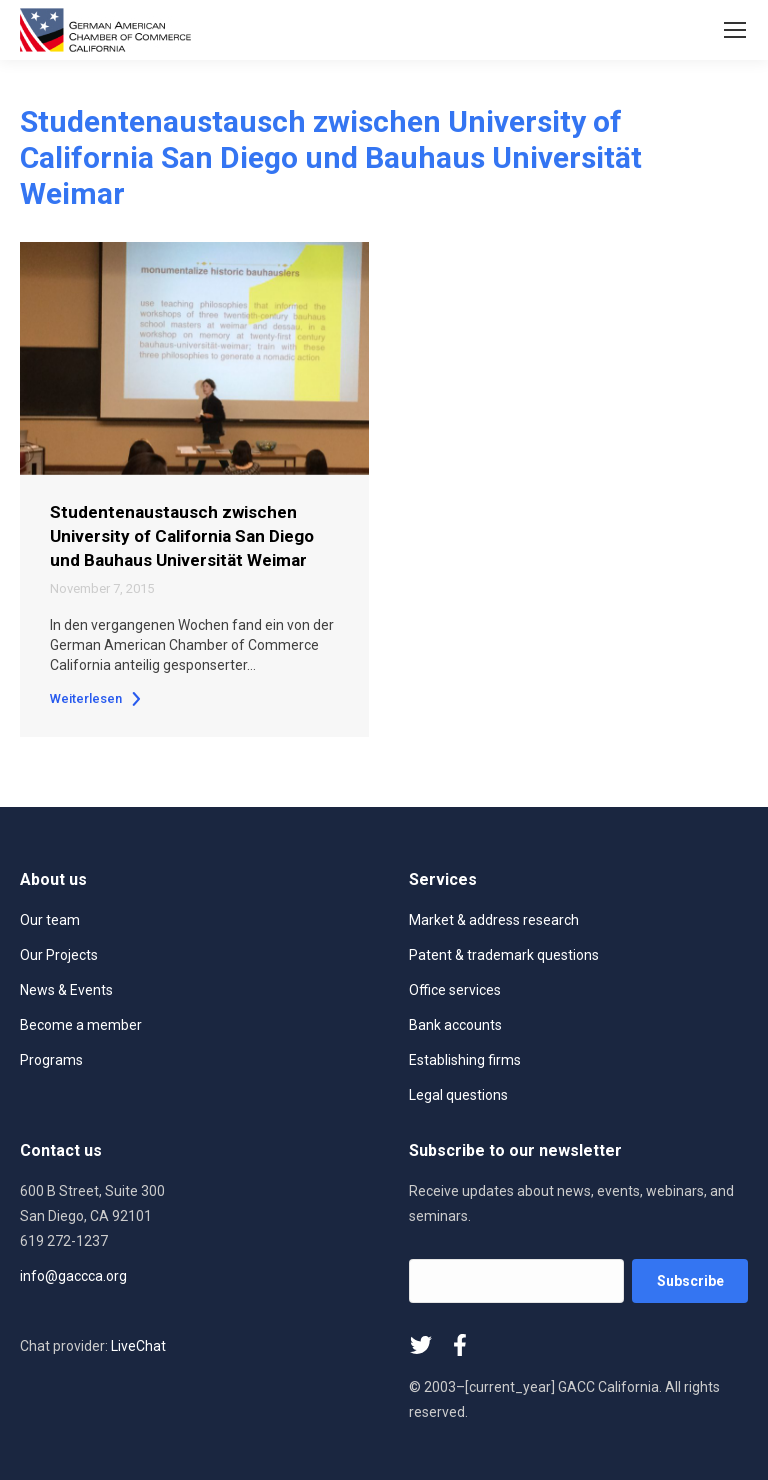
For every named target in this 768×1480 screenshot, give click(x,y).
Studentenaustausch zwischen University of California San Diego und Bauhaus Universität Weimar (182, 536)
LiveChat (138, 1346)
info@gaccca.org (73, 1276)
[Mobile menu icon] (735, 30)
